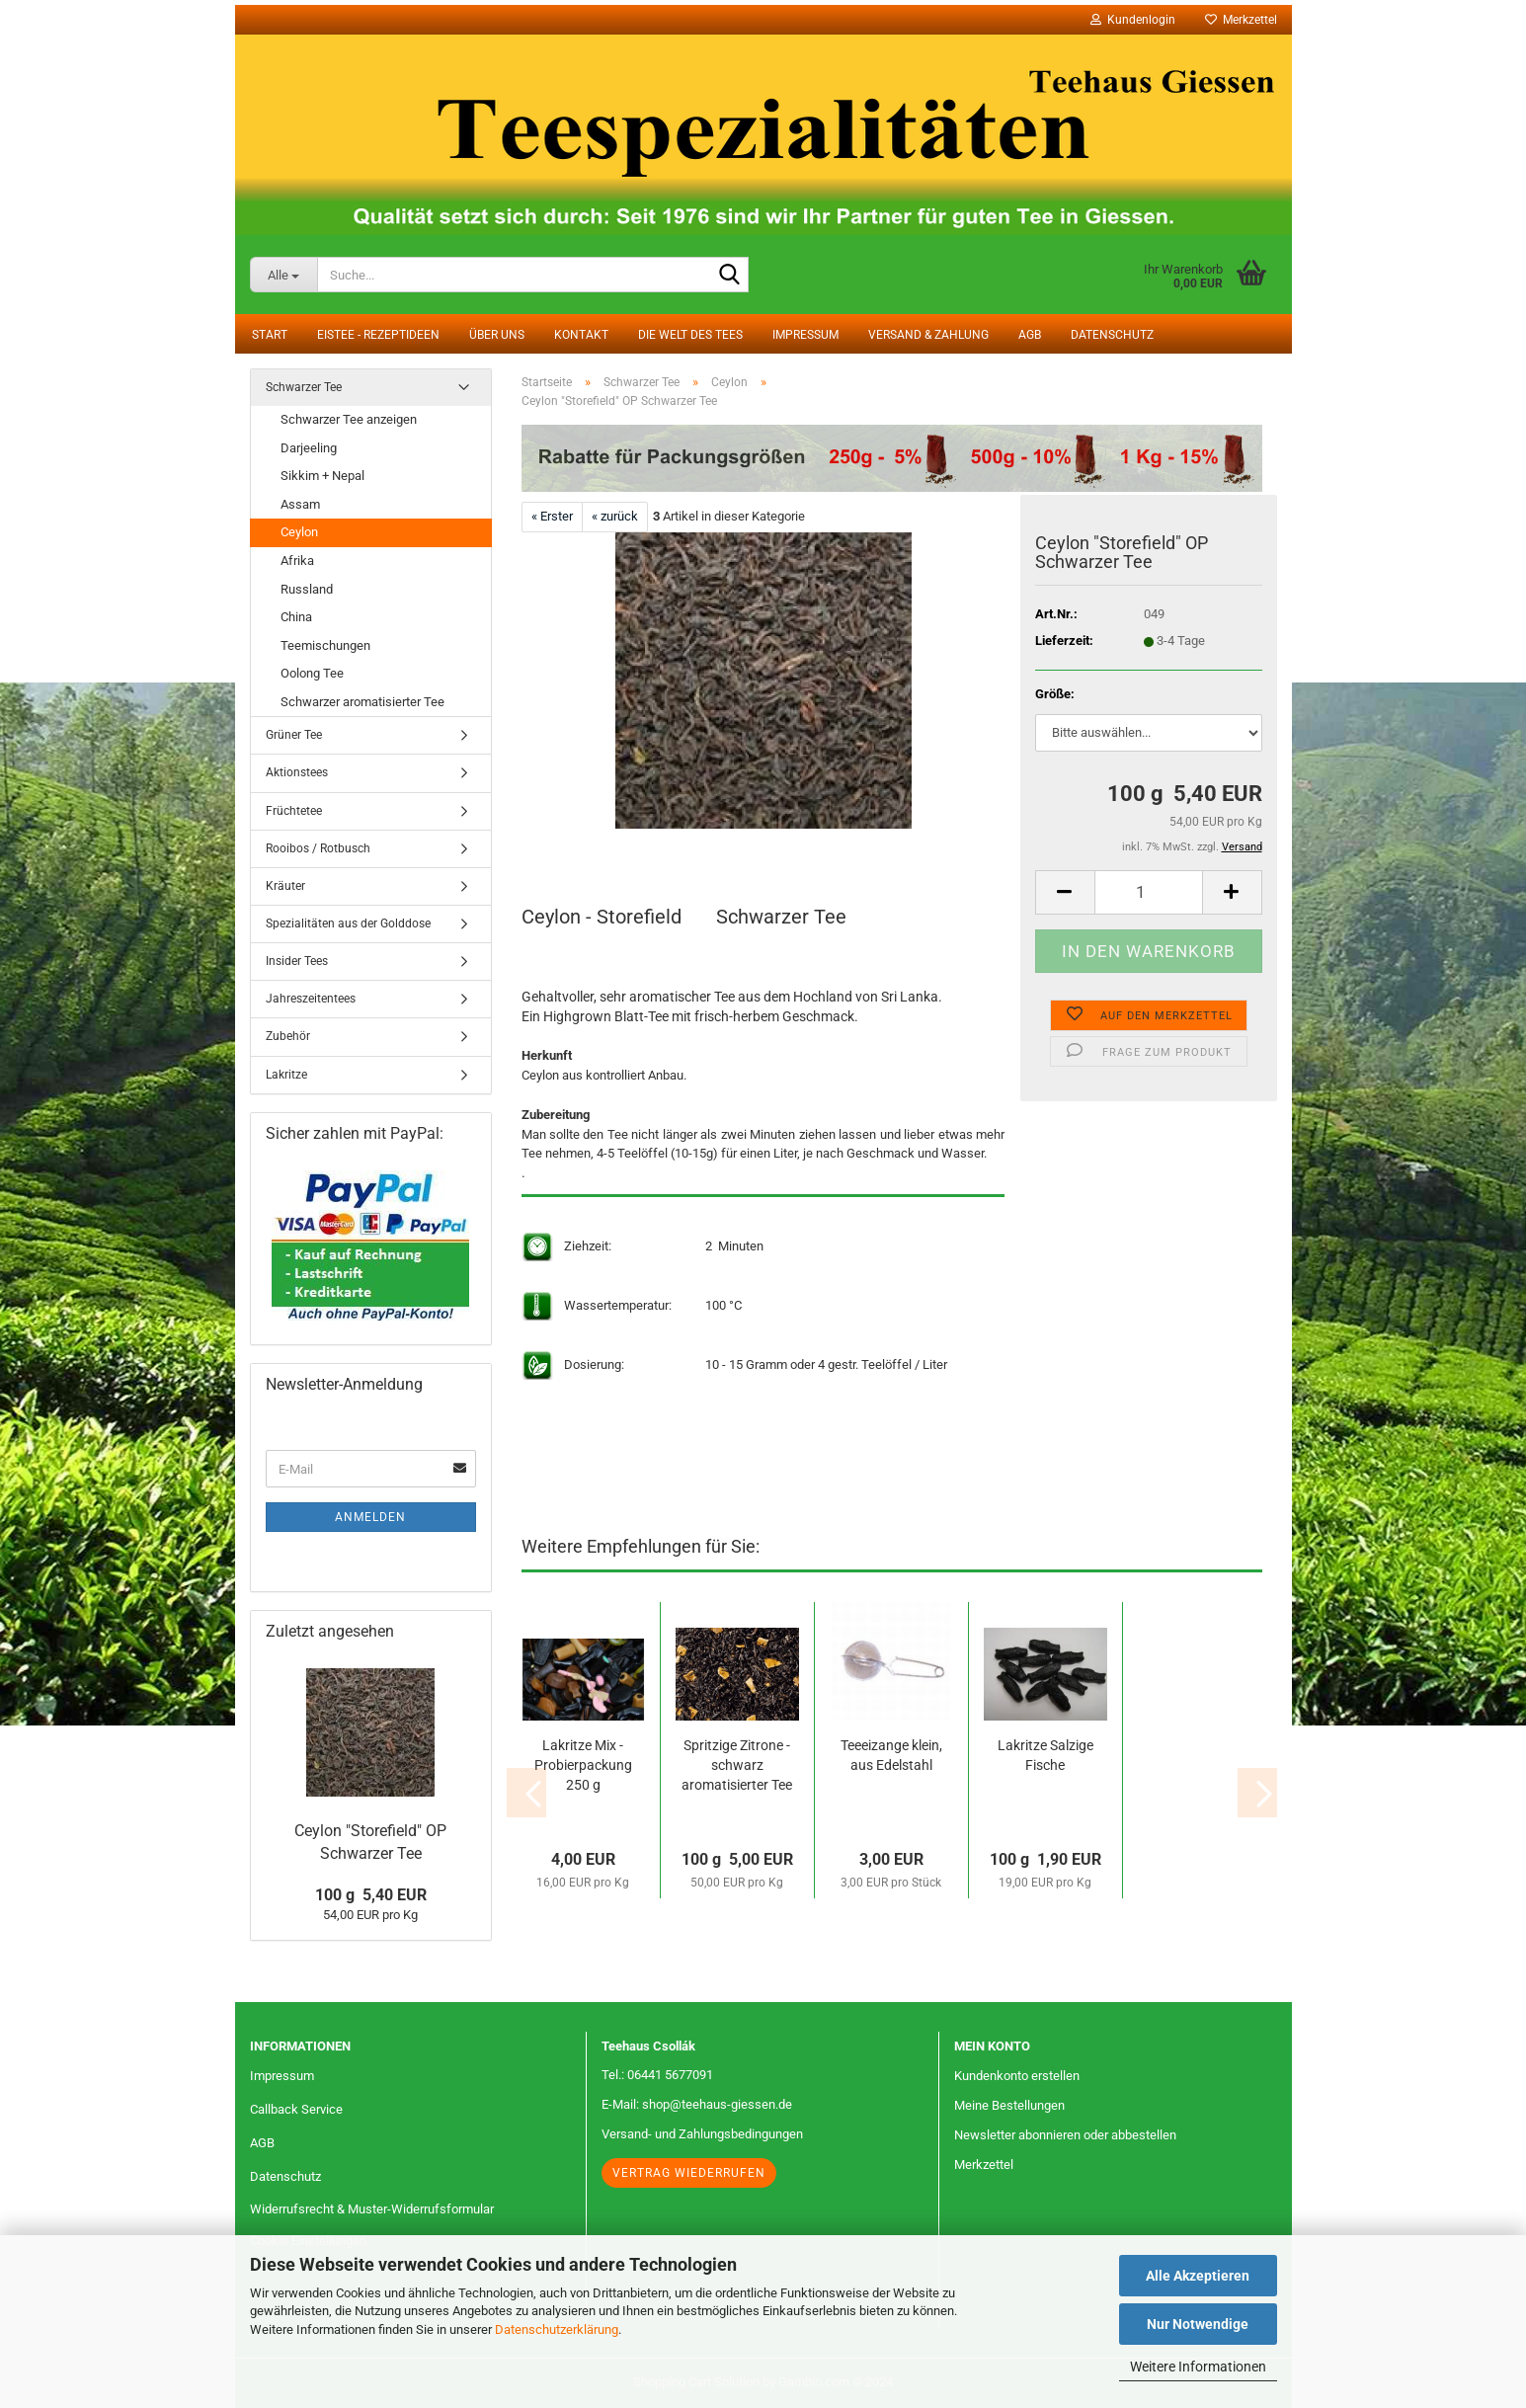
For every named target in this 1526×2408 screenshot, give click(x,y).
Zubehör (288, 1036)
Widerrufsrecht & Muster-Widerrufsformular (372, 2209)
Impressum (805, 335)
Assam (300, 504)
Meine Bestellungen (1009, 2105)
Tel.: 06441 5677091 (657, 2074)
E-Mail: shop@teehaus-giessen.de (697, 2104)
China (296, 616)
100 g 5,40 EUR (371, 1895)
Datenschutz (1112, 335)
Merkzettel (1241, 20)
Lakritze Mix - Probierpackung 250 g (583, 1765)
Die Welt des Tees (690, 335)
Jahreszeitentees (311, 998)
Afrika (297, 560)
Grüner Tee (294, 735)
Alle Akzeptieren (1197, 2276)
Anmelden (370, 1517)
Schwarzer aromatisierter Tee (362, 701)
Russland (307, 589)
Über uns (496, 335)
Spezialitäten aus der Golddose (348, 923)
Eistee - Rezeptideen (378, 335)
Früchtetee (294, 811)
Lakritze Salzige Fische (1045, 1755)
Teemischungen (325, 645)
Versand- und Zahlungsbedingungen (702, 2134)
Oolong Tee (312, 673)
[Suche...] (284, 274)
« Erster (552, 516)
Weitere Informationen (1198, 2366)
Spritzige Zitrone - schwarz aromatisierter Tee (737, 1765)
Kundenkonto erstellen (1017, 2075)
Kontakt (581, 335)
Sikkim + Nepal (322, 475)
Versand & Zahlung (928, 335)
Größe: (1055, 693)
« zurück (615, 516)
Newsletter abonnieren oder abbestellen (1065, 2134)
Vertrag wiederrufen (688, 2173)
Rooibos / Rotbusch (318, 848)
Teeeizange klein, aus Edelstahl (891, 1755)
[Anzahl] (1148, 892)
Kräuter (285, 886)
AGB (1029, 335)
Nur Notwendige (1197, 2324)
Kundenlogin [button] (1132, 20)
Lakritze (286, 1075)
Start (269, 335)
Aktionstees (297, 772)
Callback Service (296, 2109)
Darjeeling (309, 448)
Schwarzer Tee (304, 387)
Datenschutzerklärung (556, 2329)
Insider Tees (297, 961)
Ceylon (299, 531)
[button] (1064, 892)
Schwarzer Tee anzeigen (349, 419)
